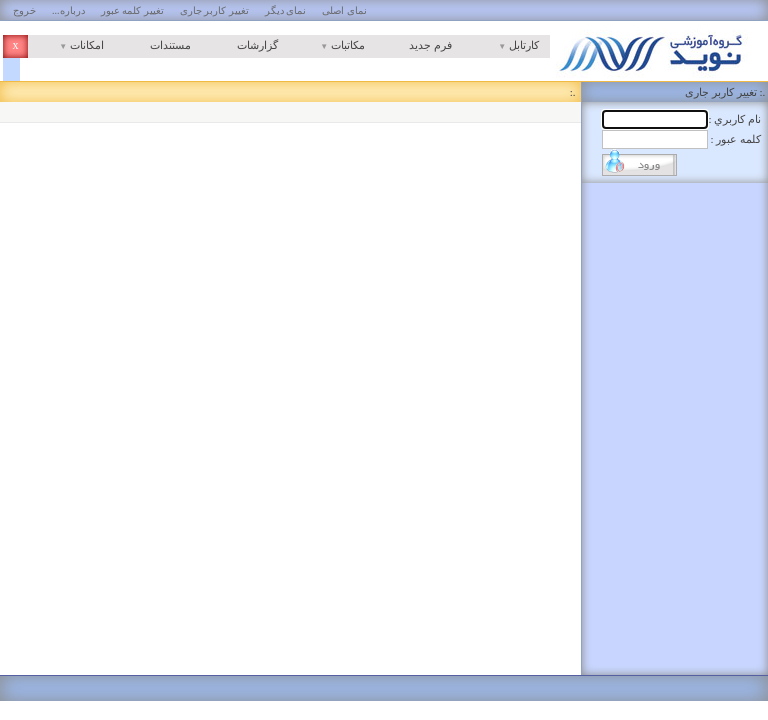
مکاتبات (327, 45)
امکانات (66, 45)
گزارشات (257, 45)
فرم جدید (430, 45)
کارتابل (501, 45)
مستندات (170, 45)
